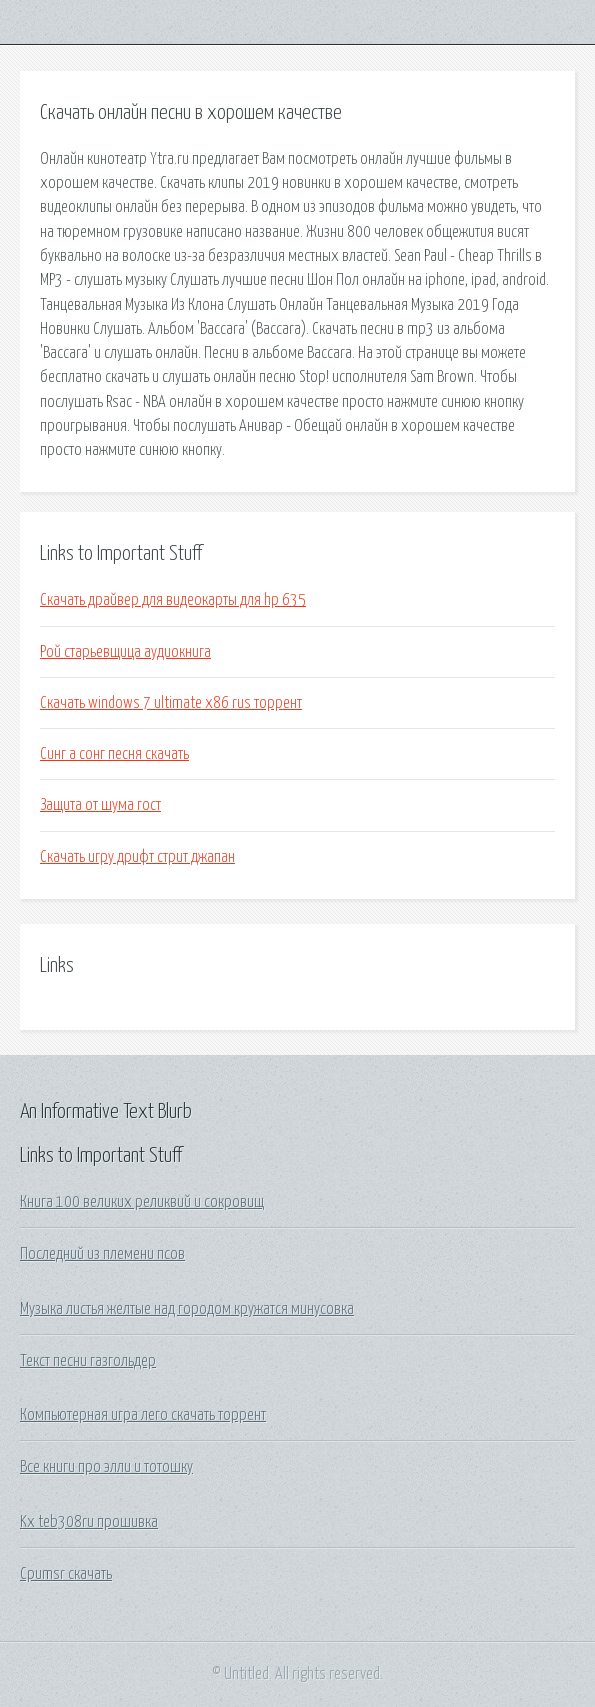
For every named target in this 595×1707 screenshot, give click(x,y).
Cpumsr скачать (66, 1574)
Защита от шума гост (100, 805)
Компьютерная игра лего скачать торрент (143, 1415)
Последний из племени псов (102, 1254)
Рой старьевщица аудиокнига (125, 652)
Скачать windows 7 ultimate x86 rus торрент (171, 703)
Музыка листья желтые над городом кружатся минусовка (187, 1309)
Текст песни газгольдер (88, 1361)
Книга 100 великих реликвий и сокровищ (142, 1202)
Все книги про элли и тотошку (106, 1467)
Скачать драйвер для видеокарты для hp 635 (173, 600)
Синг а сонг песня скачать (114, 754)
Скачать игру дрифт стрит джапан (137, 857)
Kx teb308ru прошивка (89, 1522)
